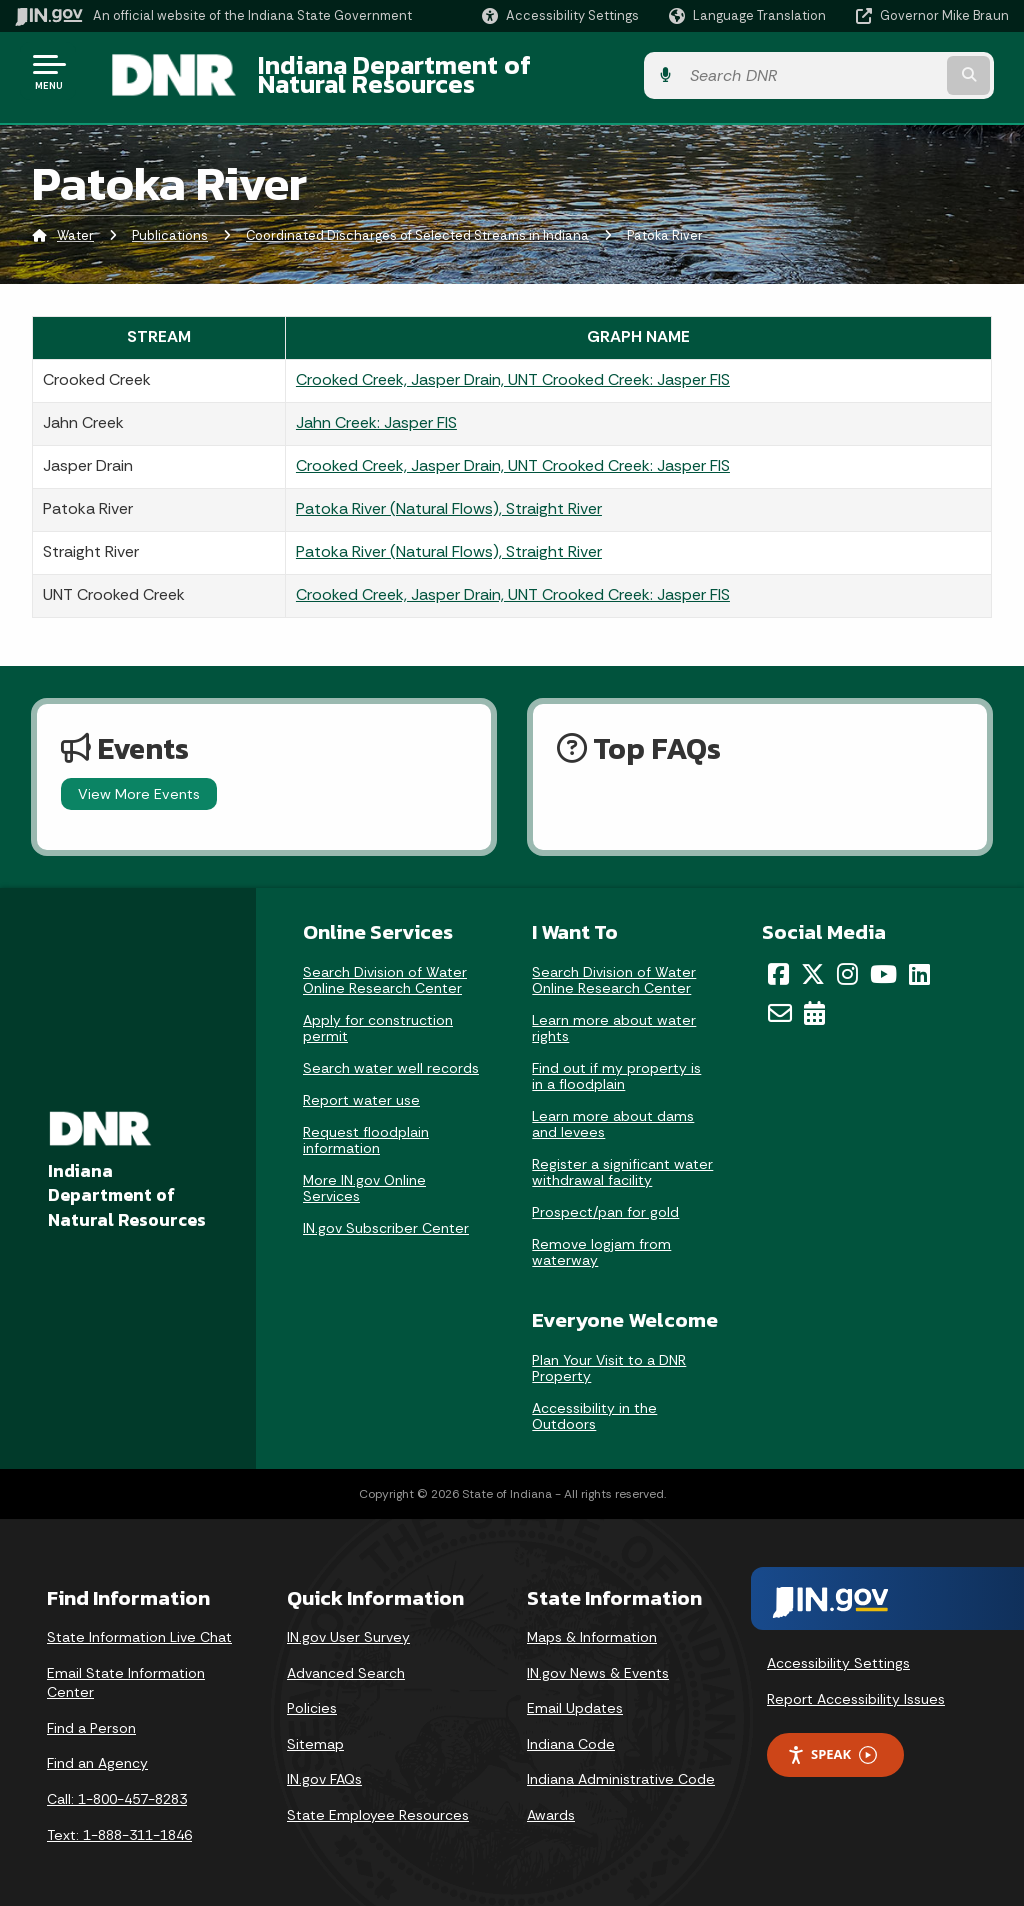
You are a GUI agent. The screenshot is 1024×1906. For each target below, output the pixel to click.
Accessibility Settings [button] (838, 1651)
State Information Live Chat (139, 1625)
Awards (551, 1803)
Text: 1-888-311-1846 (119, 1823)
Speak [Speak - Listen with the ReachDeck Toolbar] (832, 1743)
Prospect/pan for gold (605, 1200)
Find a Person (91, 1716)
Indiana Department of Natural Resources (486, 71)
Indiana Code (571, 1732)
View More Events (139, 782)
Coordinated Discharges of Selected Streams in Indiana (417, 224)
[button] (560, 15)
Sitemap (315, 1732)
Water (75, 224)
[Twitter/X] (813, 962)
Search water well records (391, 1056)
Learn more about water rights (614, 1016)
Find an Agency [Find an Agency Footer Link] (97, 1752)
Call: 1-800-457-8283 (117, 1787)
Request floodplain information (366, 1128)
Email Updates (575, 1697)
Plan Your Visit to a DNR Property (609, 1357)
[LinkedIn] (919, 962)
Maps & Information (592, 1625)
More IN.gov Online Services (364, 1176)
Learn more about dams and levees (613, 1112)
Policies (312, 1697)
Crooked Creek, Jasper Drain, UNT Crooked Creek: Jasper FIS (513, 367)
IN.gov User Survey (348, 1625)
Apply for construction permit (378, 1016)
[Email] (780, 1001)
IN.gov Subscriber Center (386, 1216)
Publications (170, 224)
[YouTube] (883, 962)
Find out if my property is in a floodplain (616, 1064)
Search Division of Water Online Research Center (385, 968)
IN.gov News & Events (598, 1661)
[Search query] (898, 71)
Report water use (361, 1088)
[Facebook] (778, 962)
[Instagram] (847, 962)
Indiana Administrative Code (621, 1768)
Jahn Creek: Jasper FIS (376, 410)
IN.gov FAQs (324, 1768)
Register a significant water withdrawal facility (622, 1160)
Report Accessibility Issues (856, 1687)
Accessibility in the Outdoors (594, 1405)
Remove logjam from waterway (601, 1240)
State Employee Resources (378, 1803)
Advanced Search (346, 1661)
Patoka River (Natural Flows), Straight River (449, 496)
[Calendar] (814, 1001)
